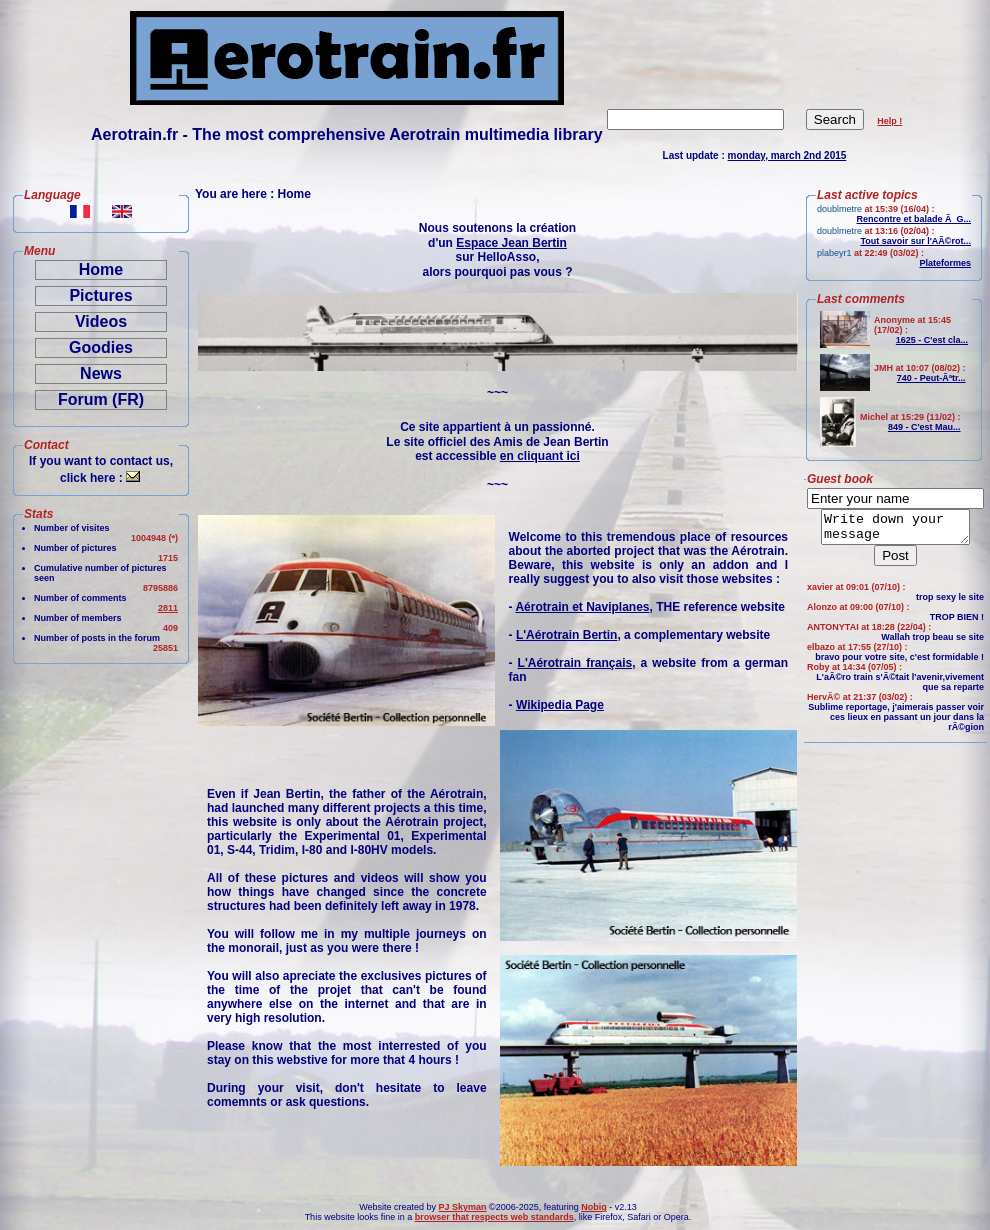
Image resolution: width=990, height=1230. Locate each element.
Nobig (594, 1207)
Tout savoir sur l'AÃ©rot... (915, 241)
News (101, 373)
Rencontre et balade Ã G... (913, 219)
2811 (168, 608)
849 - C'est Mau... (924, 427)
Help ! (889, 121)
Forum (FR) (101, 399)
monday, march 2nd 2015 (787, 155)
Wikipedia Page (560, 705)
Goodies (101, 347)
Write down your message (895, 530)
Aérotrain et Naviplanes (582, 607)
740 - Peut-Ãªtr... (931, 378)
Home (101, 269)
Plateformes (945, 263)
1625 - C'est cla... (932, 340)
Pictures (100, 295)
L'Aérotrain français (575, 663)
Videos (101, 321)
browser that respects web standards (494, 1217)
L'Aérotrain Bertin (567, 635)
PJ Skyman (463, 1207)
